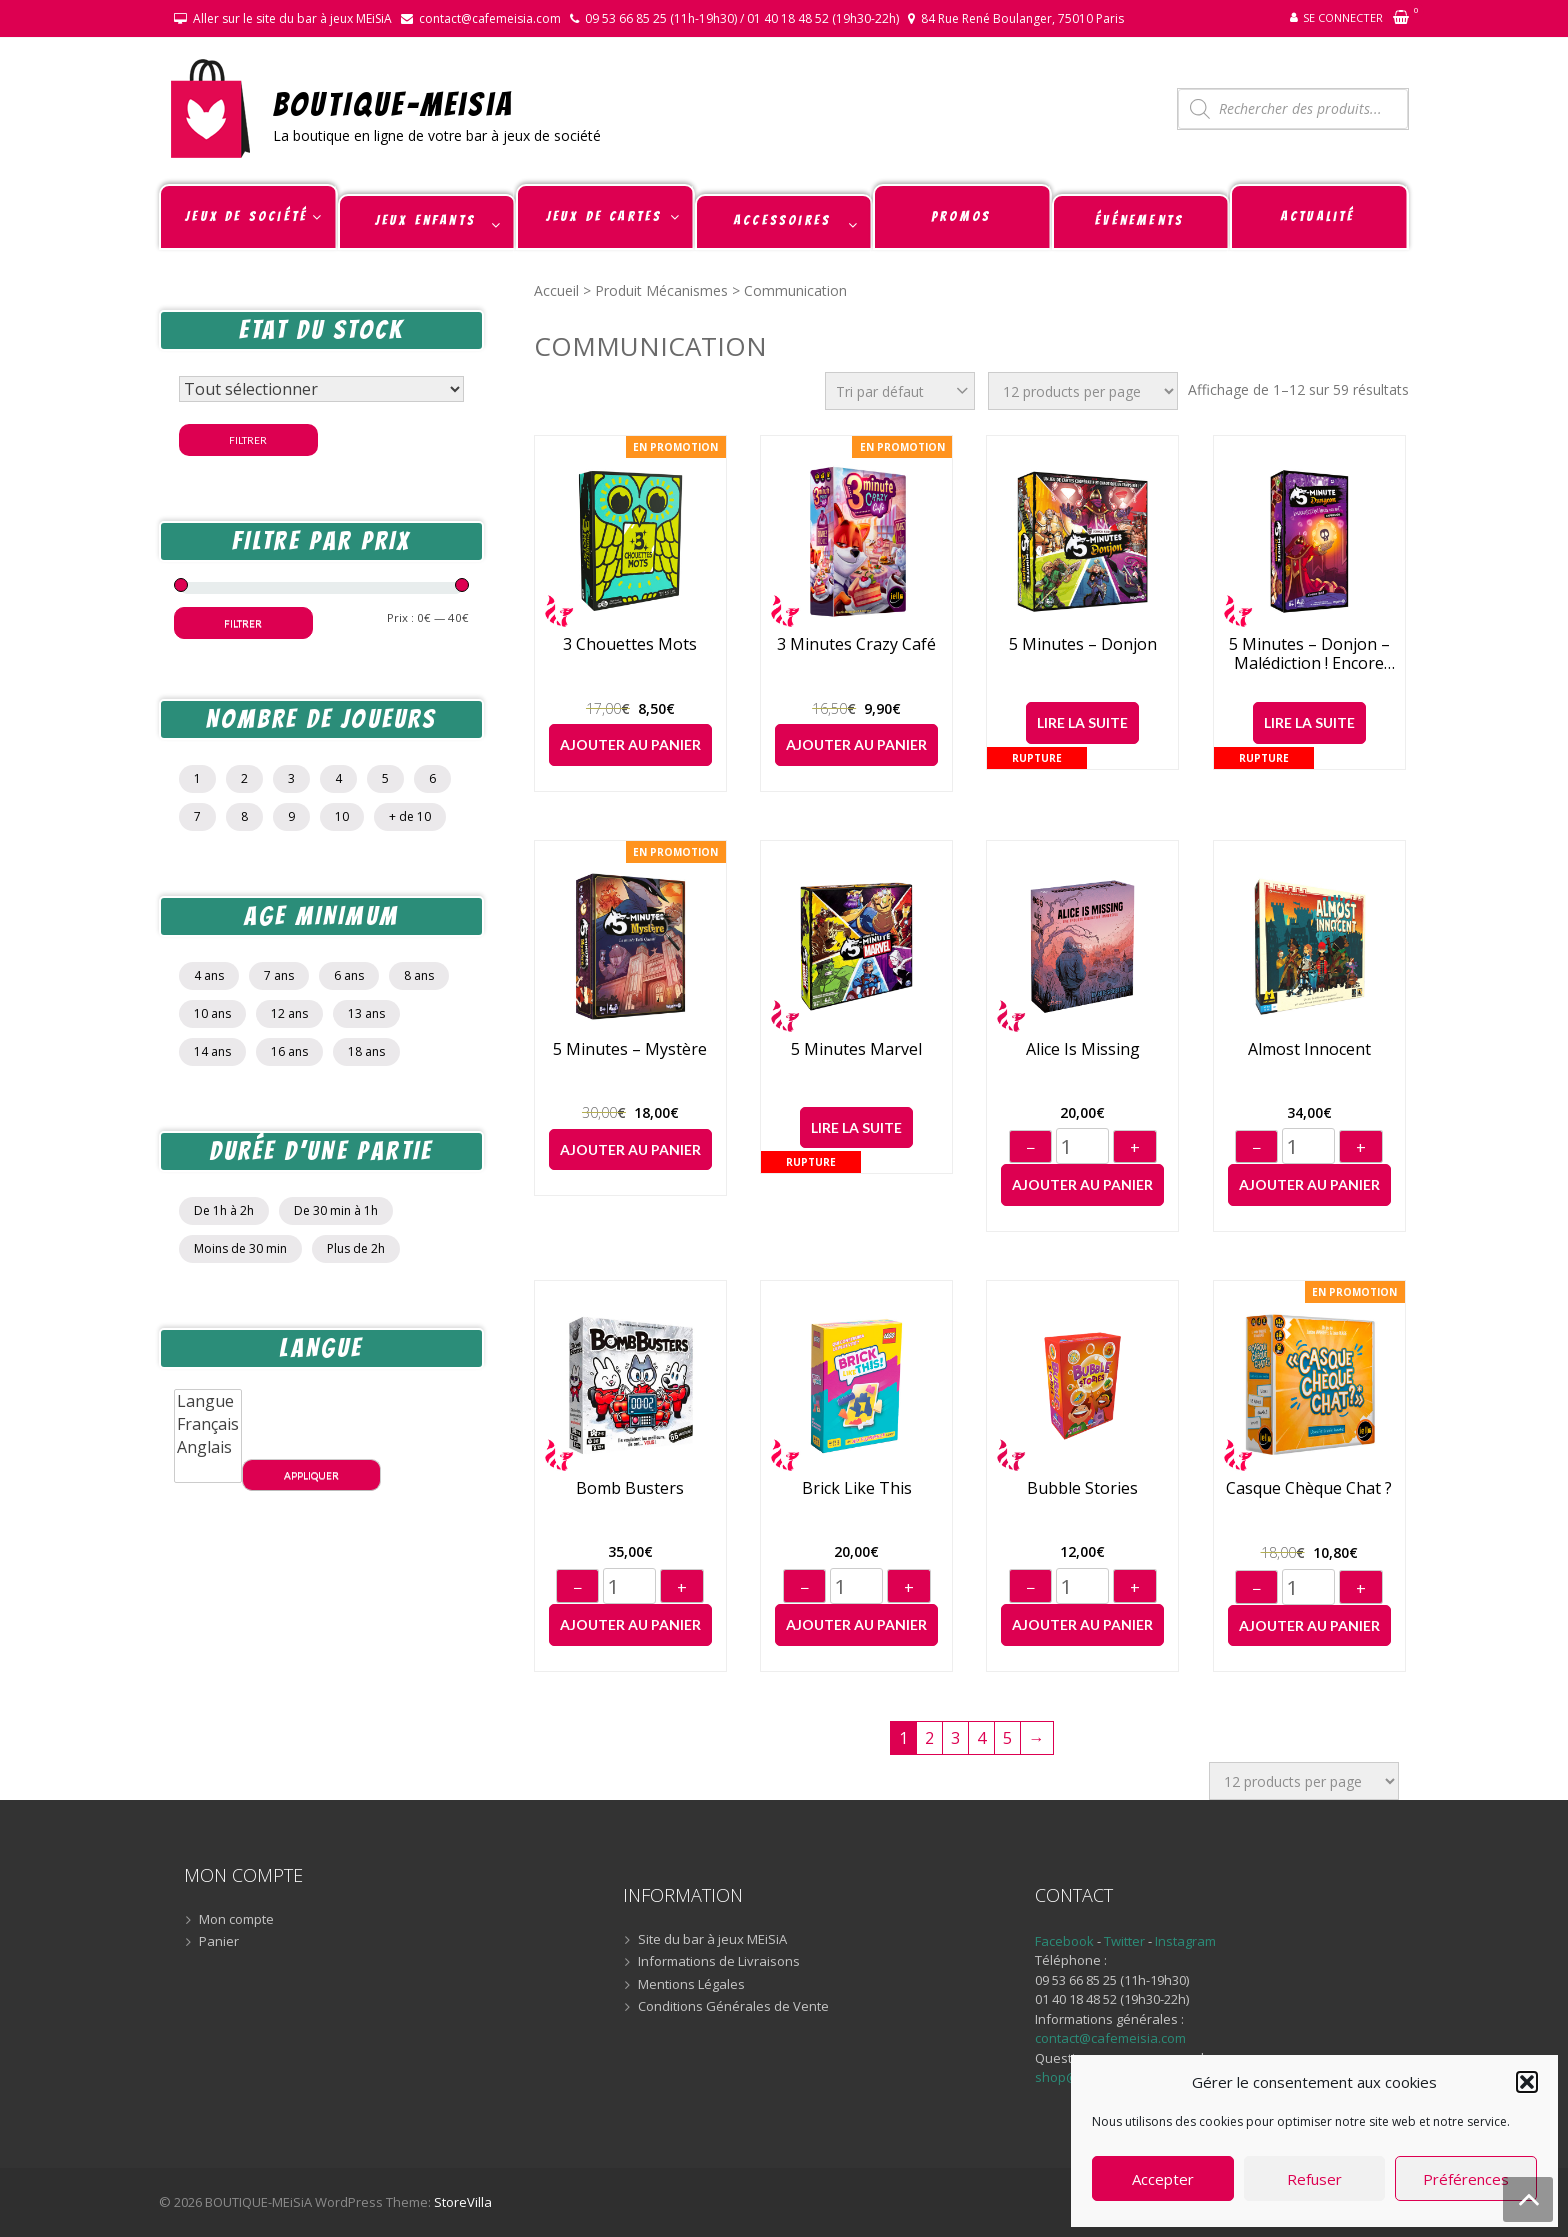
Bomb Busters (630, 1488)
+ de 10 (410, 816)
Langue (208, 1401)
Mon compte (236, 1920)
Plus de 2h (356, 1248)
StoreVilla (463, 2202)
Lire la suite (1082, 722)
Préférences (1466, 2179)
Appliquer (311, 1475)
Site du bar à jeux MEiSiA (712, 1940)
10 (342, 816)
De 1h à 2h (224, 1210)
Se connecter (1343, 17)
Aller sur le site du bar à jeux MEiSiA (292, 18)
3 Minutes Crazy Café (856, 644)
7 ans (279, 975)
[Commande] (900, 391)
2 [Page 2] (929, 1738)
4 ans (209, 975)
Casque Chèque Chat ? (1309, 1488)
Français (208, 1424)
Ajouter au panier (630, 744)
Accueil (556, 290)
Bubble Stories (1082, 1488)
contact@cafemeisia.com (490, 18)
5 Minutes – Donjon (1083, 644)
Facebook (1064, 1941)
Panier (219, 1942)
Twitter (1126, 1941)
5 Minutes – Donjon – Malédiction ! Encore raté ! (1309, 654)
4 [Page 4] (981, 1738)
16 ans (289, 1051)
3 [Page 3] (955, 1738)
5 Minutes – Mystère (630, 1049)
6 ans (349, 975)
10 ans (212, 1013)
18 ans (366, 1051)
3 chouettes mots (630, 644)
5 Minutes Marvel (856, 1049)
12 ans (289, 1013)
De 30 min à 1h (336, 1210)
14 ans (212, 1051)
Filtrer (248, 440)
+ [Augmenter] (1135, 1148)
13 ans (366, 1013)
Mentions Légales (691, 1985)
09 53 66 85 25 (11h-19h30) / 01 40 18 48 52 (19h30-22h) (742, 18)
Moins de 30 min (240, 1248)
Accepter (1163, 2179)
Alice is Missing (1083, 1049)
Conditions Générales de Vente (733, 2007)
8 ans (419, 975)
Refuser (1314, 2179)
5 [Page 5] (1007, 1738)
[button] (1527, 2082)
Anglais (208, 1447)
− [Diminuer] (1030, 1148)
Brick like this (857, 1488)
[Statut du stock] (321, 389)
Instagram (1185, 1941)
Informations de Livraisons (719, 1962)
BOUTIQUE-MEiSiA (393, 103)
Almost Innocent (1309, 1049)
